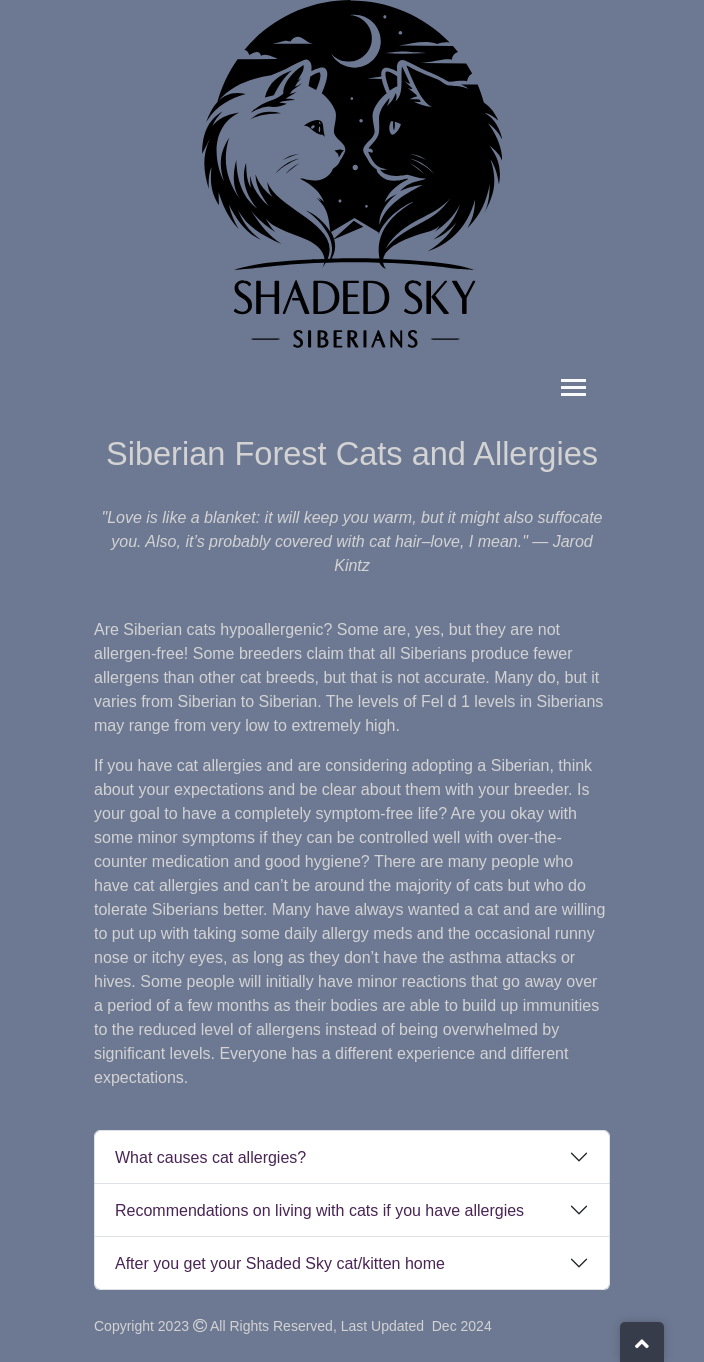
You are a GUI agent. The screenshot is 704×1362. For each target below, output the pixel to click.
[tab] (352, 1157)
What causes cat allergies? (210, 1157)
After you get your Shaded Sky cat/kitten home (280, 1263)
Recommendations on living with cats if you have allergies (319, 1210)
